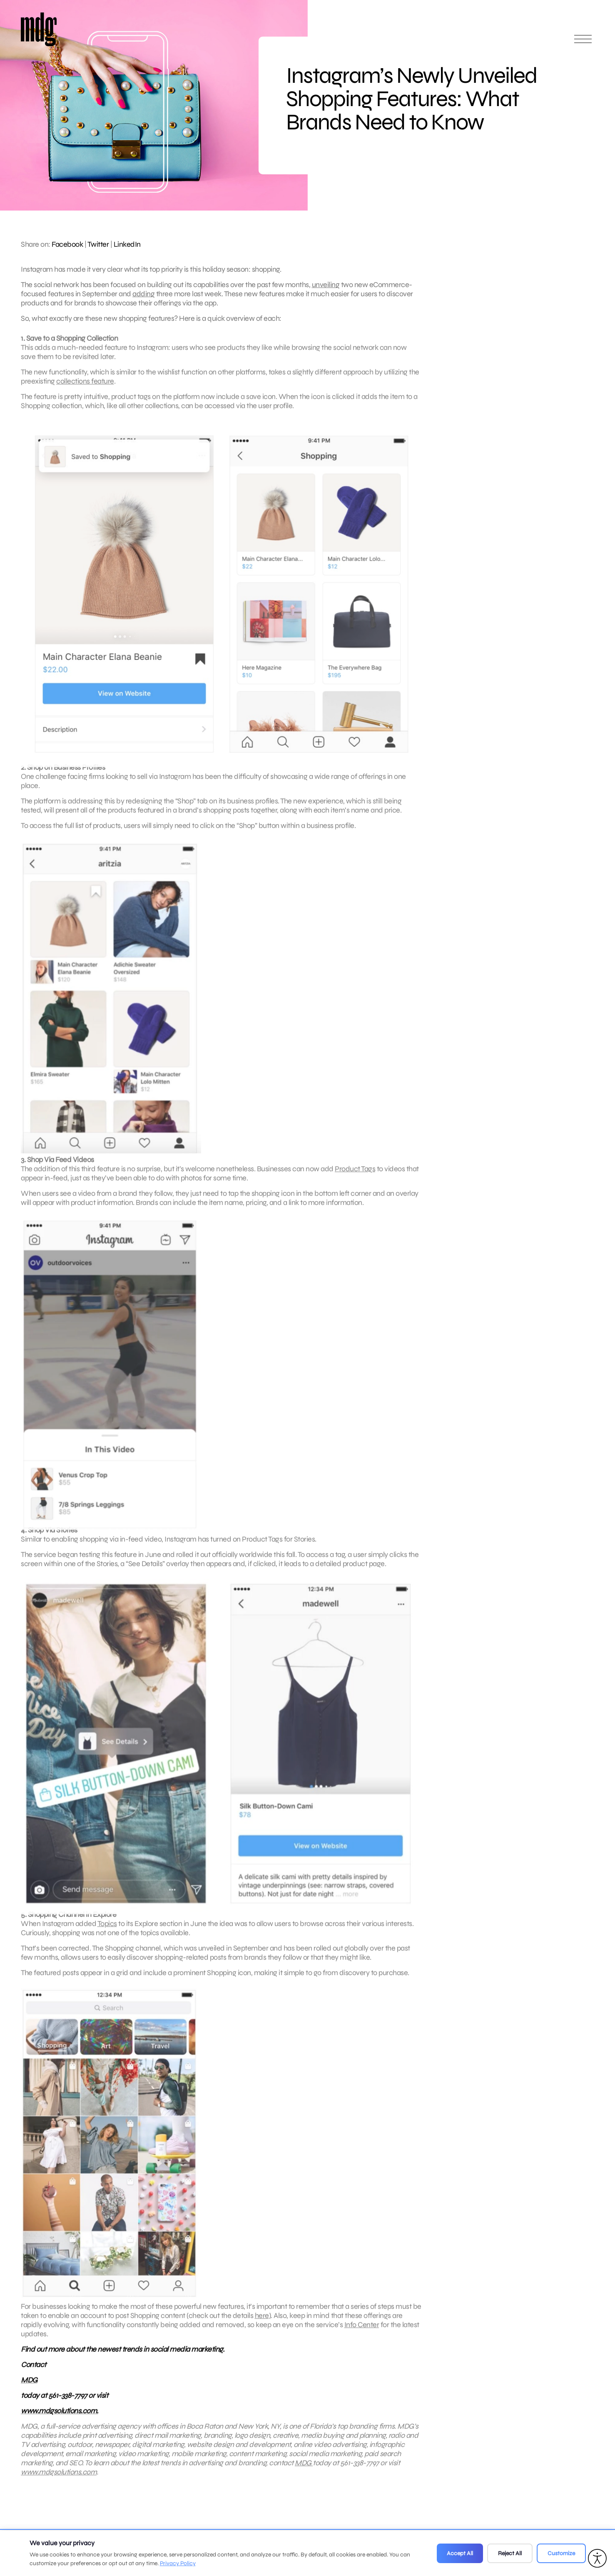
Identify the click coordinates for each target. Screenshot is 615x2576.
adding (143, 293)
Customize (561, 2553)
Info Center (361, 2330)
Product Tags (355, 1174)
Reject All (510, 2553)
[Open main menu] (583, 43)
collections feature (85, 387)
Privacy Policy (178, 2563)
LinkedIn (127, 244)
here (262, 2321)
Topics (107, 1929)
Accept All (460, 2553)
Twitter (98, 244)
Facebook (67, 244)
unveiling (326, 284)
